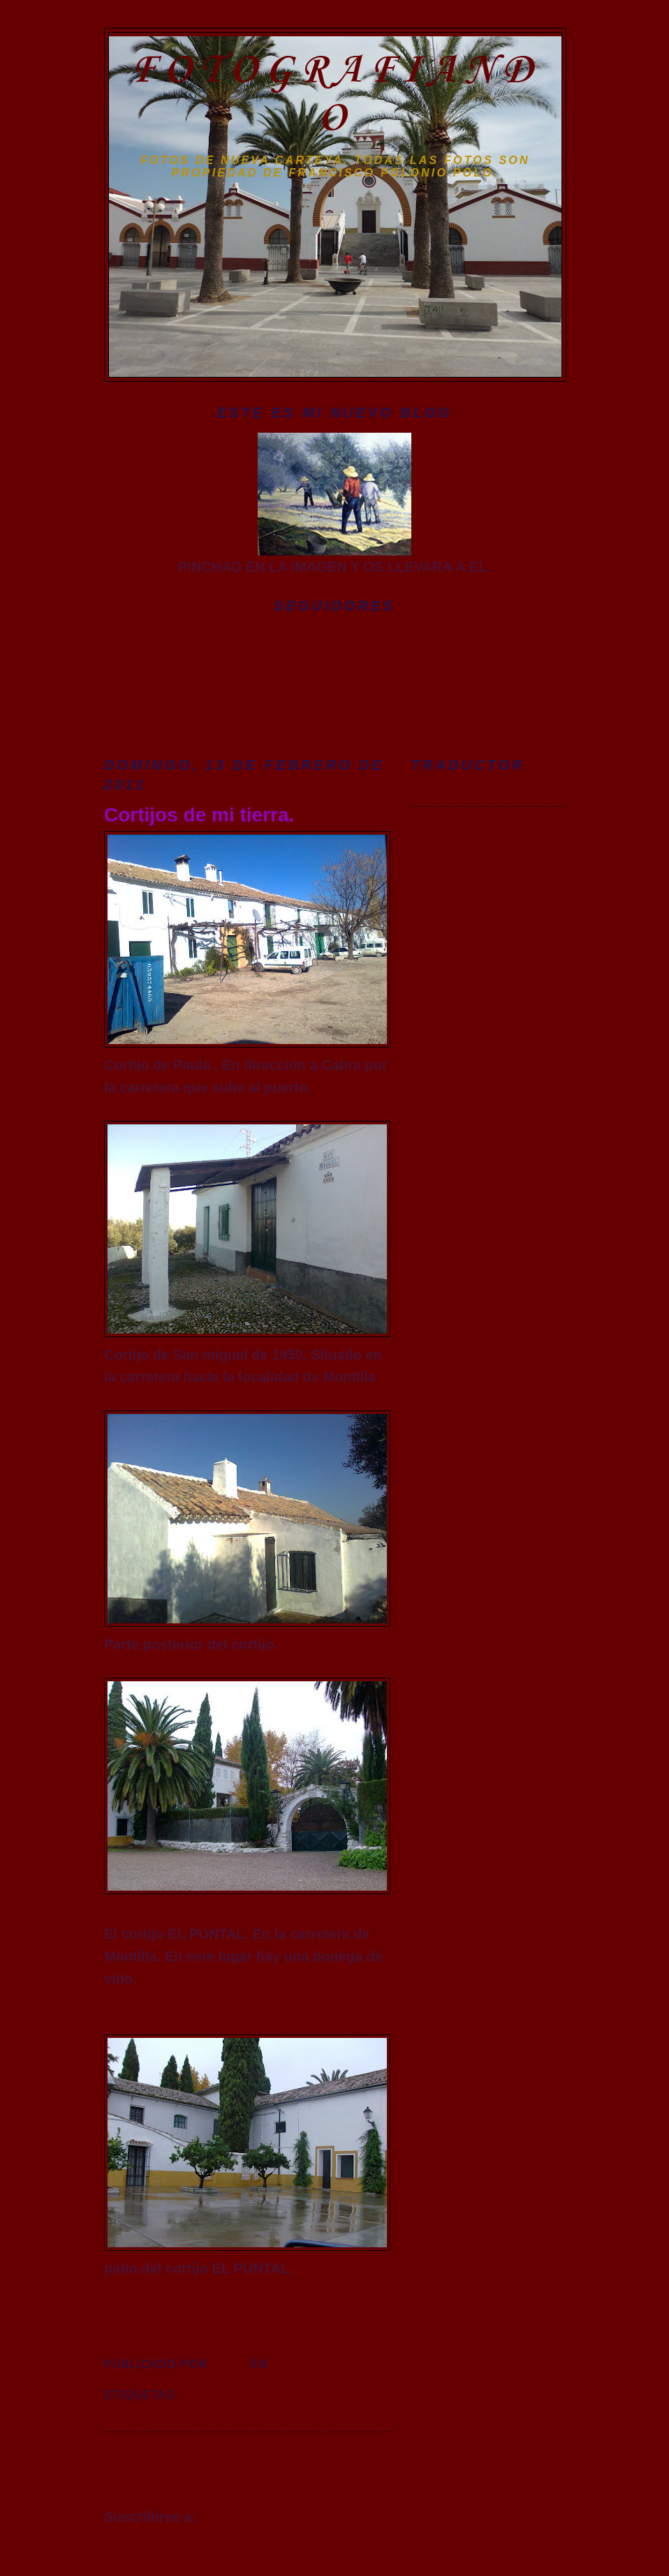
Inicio (249, 2469)
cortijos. (217, 2395)
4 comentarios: (166, 2379)
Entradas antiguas (330, 2461)
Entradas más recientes (182, 2461)
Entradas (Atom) (254, 2516)
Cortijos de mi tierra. (199, 815)
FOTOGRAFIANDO (335, 95)
